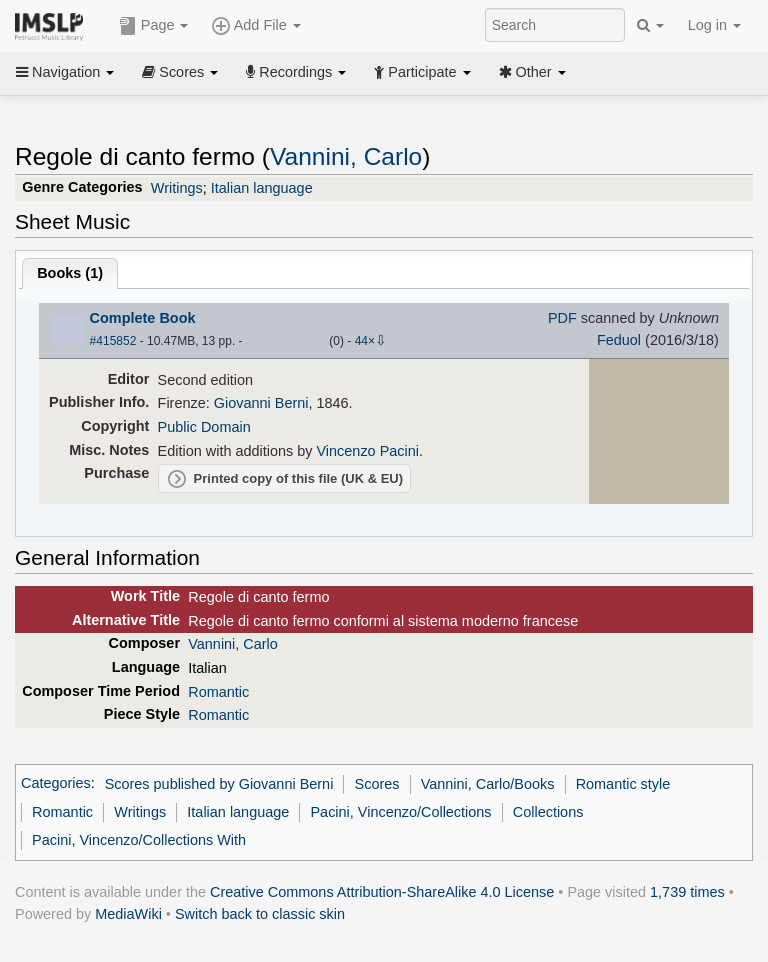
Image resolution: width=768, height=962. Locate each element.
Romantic (218, 692)
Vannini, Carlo (346, 156)
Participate (422, 72)
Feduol (619, 340)
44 (361, 341)
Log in (714, 25)
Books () (70, 273)
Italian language (262, 188)
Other (532, 72)
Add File (256, 26)
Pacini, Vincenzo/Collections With (139, 840)
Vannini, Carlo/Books (488, 784)
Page (154, 26)
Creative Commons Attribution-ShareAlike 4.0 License (382, 892)
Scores (180, 72)
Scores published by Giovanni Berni (219, 784)
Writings (177, 188)
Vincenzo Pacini (368, 451)
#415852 (113, 341)
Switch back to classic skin (260, 914)
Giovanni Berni (261, 403)
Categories (56, 784)
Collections (548, 812)
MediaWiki (128, 914)
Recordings (296, 72)
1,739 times (687, 892)
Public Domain (204, 427)
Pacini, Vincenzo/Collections (400, 812)
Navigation (65, 72)
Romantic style (623, 784)
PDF (562, 318)
